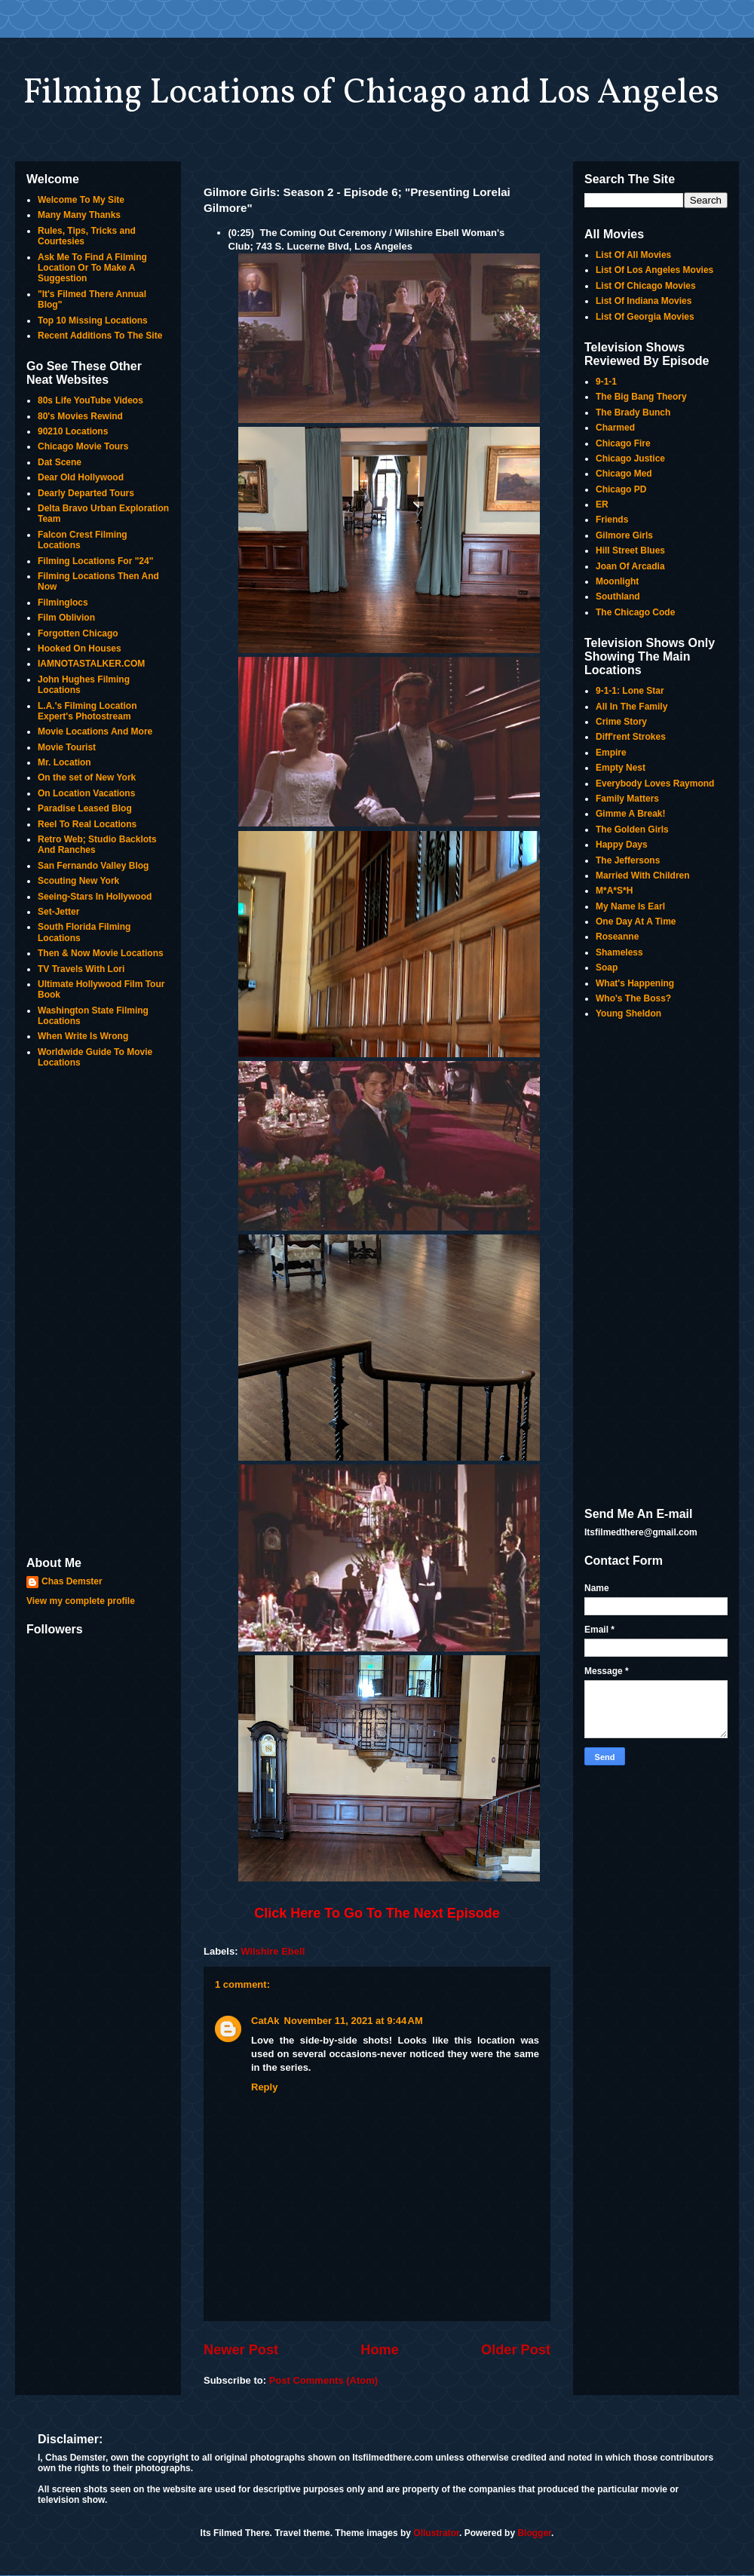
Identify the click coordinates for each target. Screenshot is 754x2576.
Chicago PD (621, 489)
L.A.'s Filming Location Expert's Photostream (87, 711)
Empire (611, 752)
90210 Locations (73, 431)
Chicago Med (624, 473)
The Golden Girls (632, 829)
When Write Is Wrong (83, 1036)
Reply (264, 2087)
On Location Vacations (86, 793)
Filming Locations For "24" (95, 561)
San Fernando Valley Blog (93, 865)
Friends (612, 519)
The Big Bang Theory (641, 396)
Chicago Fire (623, 443)
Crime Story (621, 721)
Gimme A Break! (630, 813)
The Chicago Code (635, 612)
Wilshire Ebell (273, 1951)
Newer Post (241, 2349)
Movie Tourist (67, 747)
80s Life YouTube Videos (90, 400)
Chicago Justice (630, 458)
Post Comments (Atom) (323, 2380)
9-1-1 (606, 381)
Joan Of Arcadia (630, 566)
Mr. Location (64, 762)
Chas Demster (72, 1581)
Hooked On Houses (79, 648)
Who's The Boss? (633, 998)
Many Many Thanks (79, 215)
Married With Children (643, 875)
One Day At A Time (636, 921)
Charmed (615, 427)
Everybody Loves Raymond (655, 783)
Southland (618, 596)
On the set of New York (87, 777)
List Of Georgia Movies (645, 316)
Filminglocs (63, 602)
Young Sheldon (628, 1013)
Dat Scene (59, 462)
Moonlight (617, 581)
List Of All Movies (633, 255)
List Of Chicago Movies (646, 286)
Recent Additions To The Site (100, 335)
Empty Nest (620, 767)
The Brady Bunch (633, 412)
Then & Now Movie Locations (101, 953)
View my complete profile (80, 1601)
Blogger (534, 2533)
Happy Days (622, 844)
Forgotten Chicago (78, 633)
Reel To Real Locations (87, 824)
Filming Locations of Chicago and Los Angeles (371, 93)
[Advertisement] (98, 1313)
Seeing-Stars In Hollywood (95, 896)
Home (379, 2349)
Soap (607, 967)
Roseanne (617, 936)
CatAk (265, 2020)
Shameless (619, 952)
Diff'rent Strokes (631, 736)
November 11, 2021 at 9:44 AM (353, 2020)
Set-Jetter (58, 911)
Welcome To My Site (81, 200)
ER (602, 504)
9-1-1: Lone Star (630, 690)
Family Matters (627, 798)
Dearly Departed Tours (86, 493)
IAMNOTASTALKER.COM (91, 663)
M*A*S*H (614, 890)
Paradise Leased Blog (85, 808)
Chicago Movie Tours (83, 446)
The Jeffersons (628, 860)
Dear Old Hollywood (81, 477)
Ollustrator (436, 2533)
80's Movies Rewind (80, 416)
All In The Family (631, 706)
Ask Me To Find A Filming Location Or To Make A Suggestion (92, 268)
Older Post (515, 2349)
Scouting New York (78, 881)
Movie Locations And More (95, 731)
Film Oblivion (66, 617)
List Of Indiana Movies (643, 301)
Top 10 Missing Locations (93, 320)
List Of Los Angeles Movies (654, 270)
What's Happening (635, 983)
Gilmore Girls (624, 535)
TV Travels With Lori (81, 969)
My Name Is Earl (630, 906)
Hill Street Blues (630, 550)
